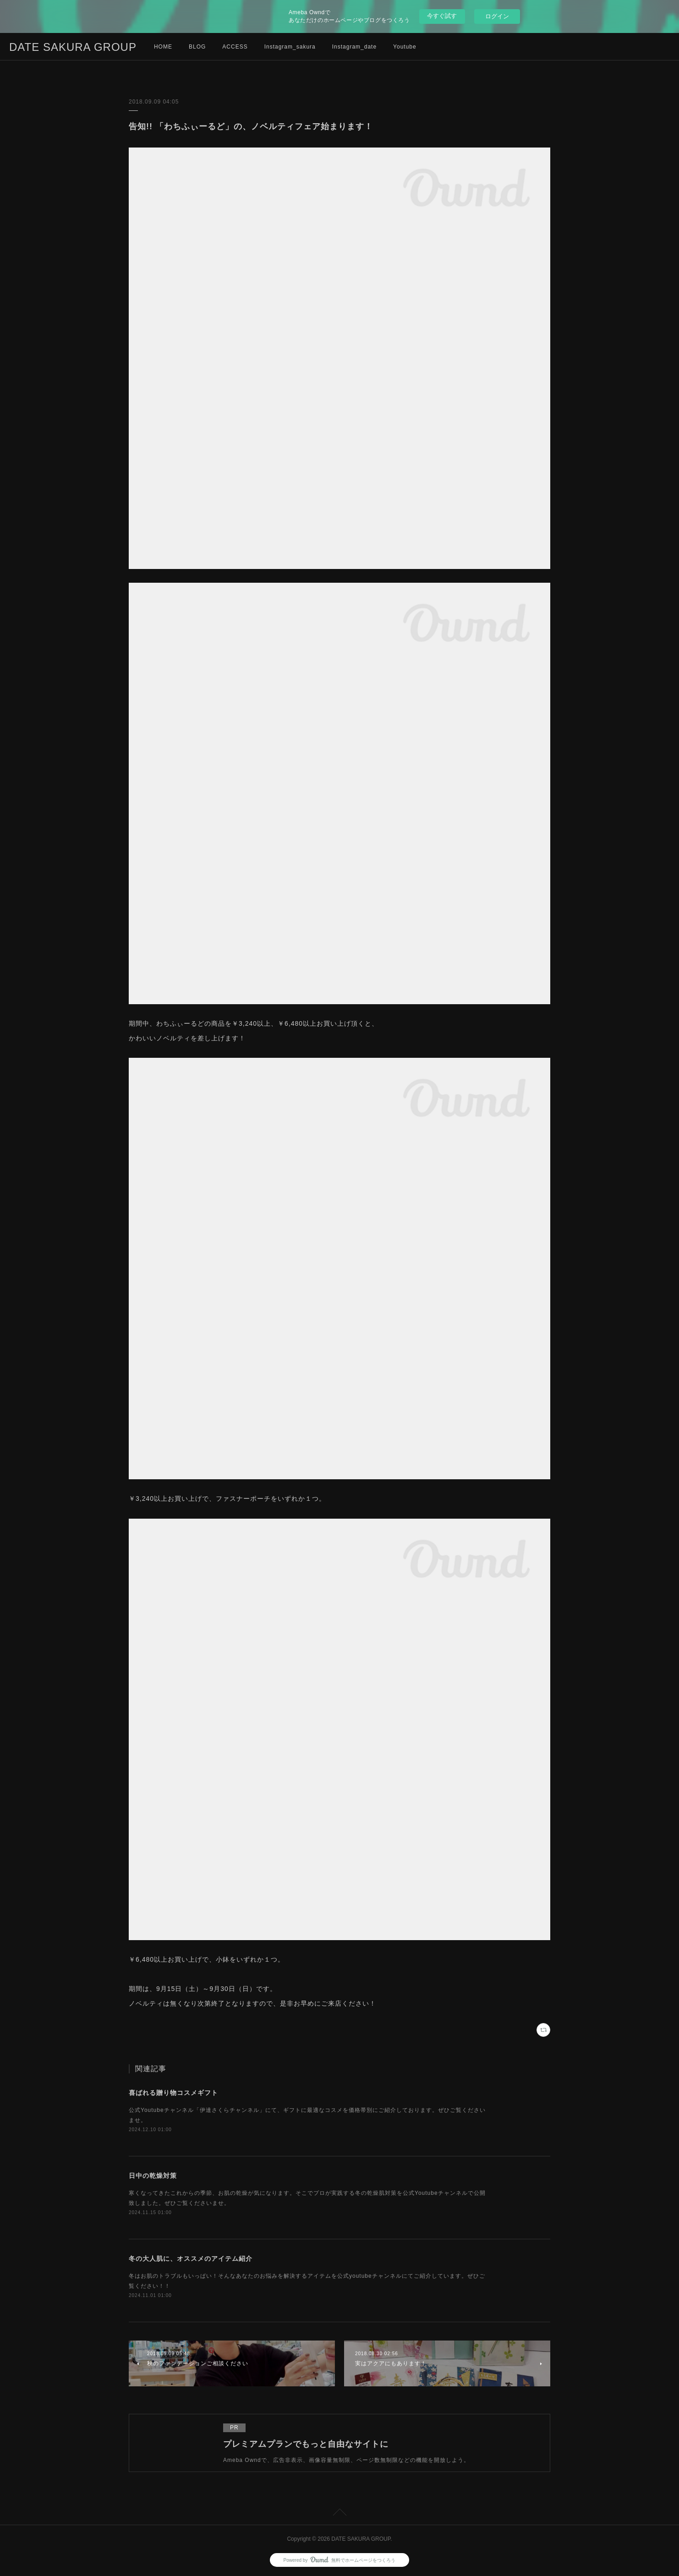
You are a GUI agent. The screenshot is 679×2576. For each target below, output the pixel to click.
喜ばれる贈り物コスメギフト (173, 2092)
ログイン (497, 16)
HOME (163, 47)
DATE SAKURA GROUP (73, 47)
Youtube (404, 47)
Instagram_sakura (290, 47)
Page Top (339, 2514)
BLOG (197, 47)
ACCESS (234, 47)
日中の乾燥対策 (153, 2175)
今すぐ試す (442, 15)
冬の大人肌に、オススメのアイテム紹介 (190, 2258)
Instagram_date (354, 47)
